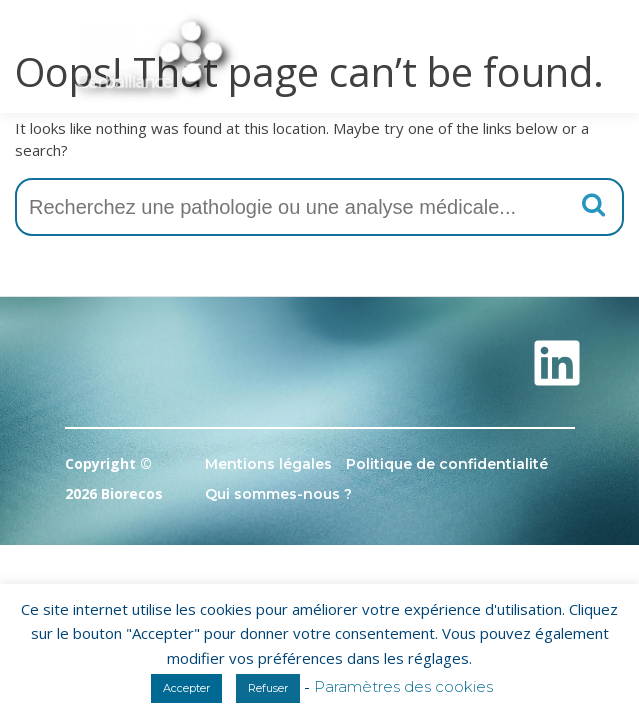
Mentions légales (268, 464)
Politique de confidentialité (447, 464)
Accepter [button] (186, 688)
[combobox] (319, 207)
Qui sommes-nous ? (278, 494)
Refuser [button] (268, 688)
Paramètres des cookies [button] (403, 686)
